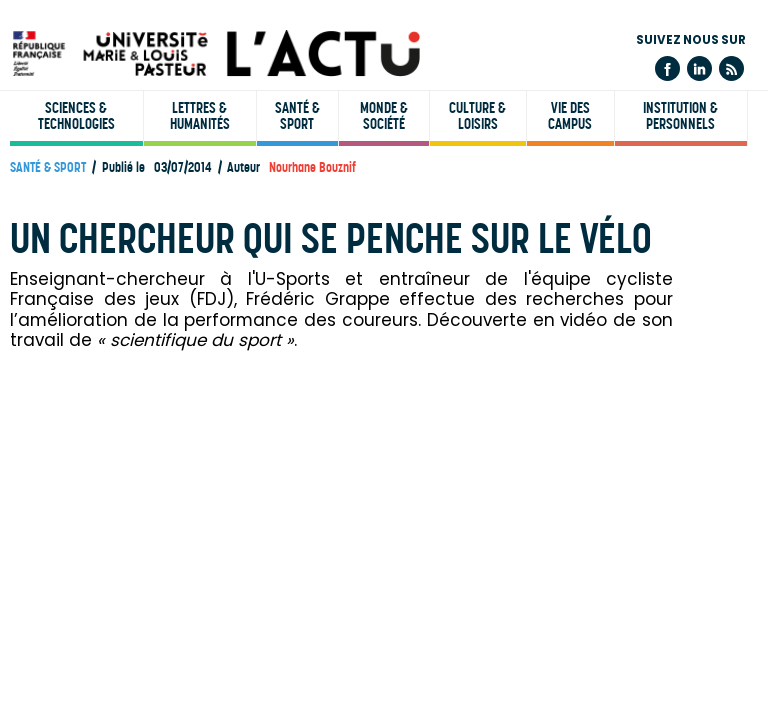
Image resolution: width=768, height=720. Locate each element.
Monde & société (384, 116)
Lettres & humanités (200, 116)
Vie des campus (570, 116)
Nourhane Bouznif (312, 167)
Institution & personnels (680, 116)
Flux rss (731, 68)
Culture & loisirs (477, 116)
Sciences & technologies (76, 116)
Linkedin (699, 68)
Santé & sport (297, 116)
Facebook (667, 68)
